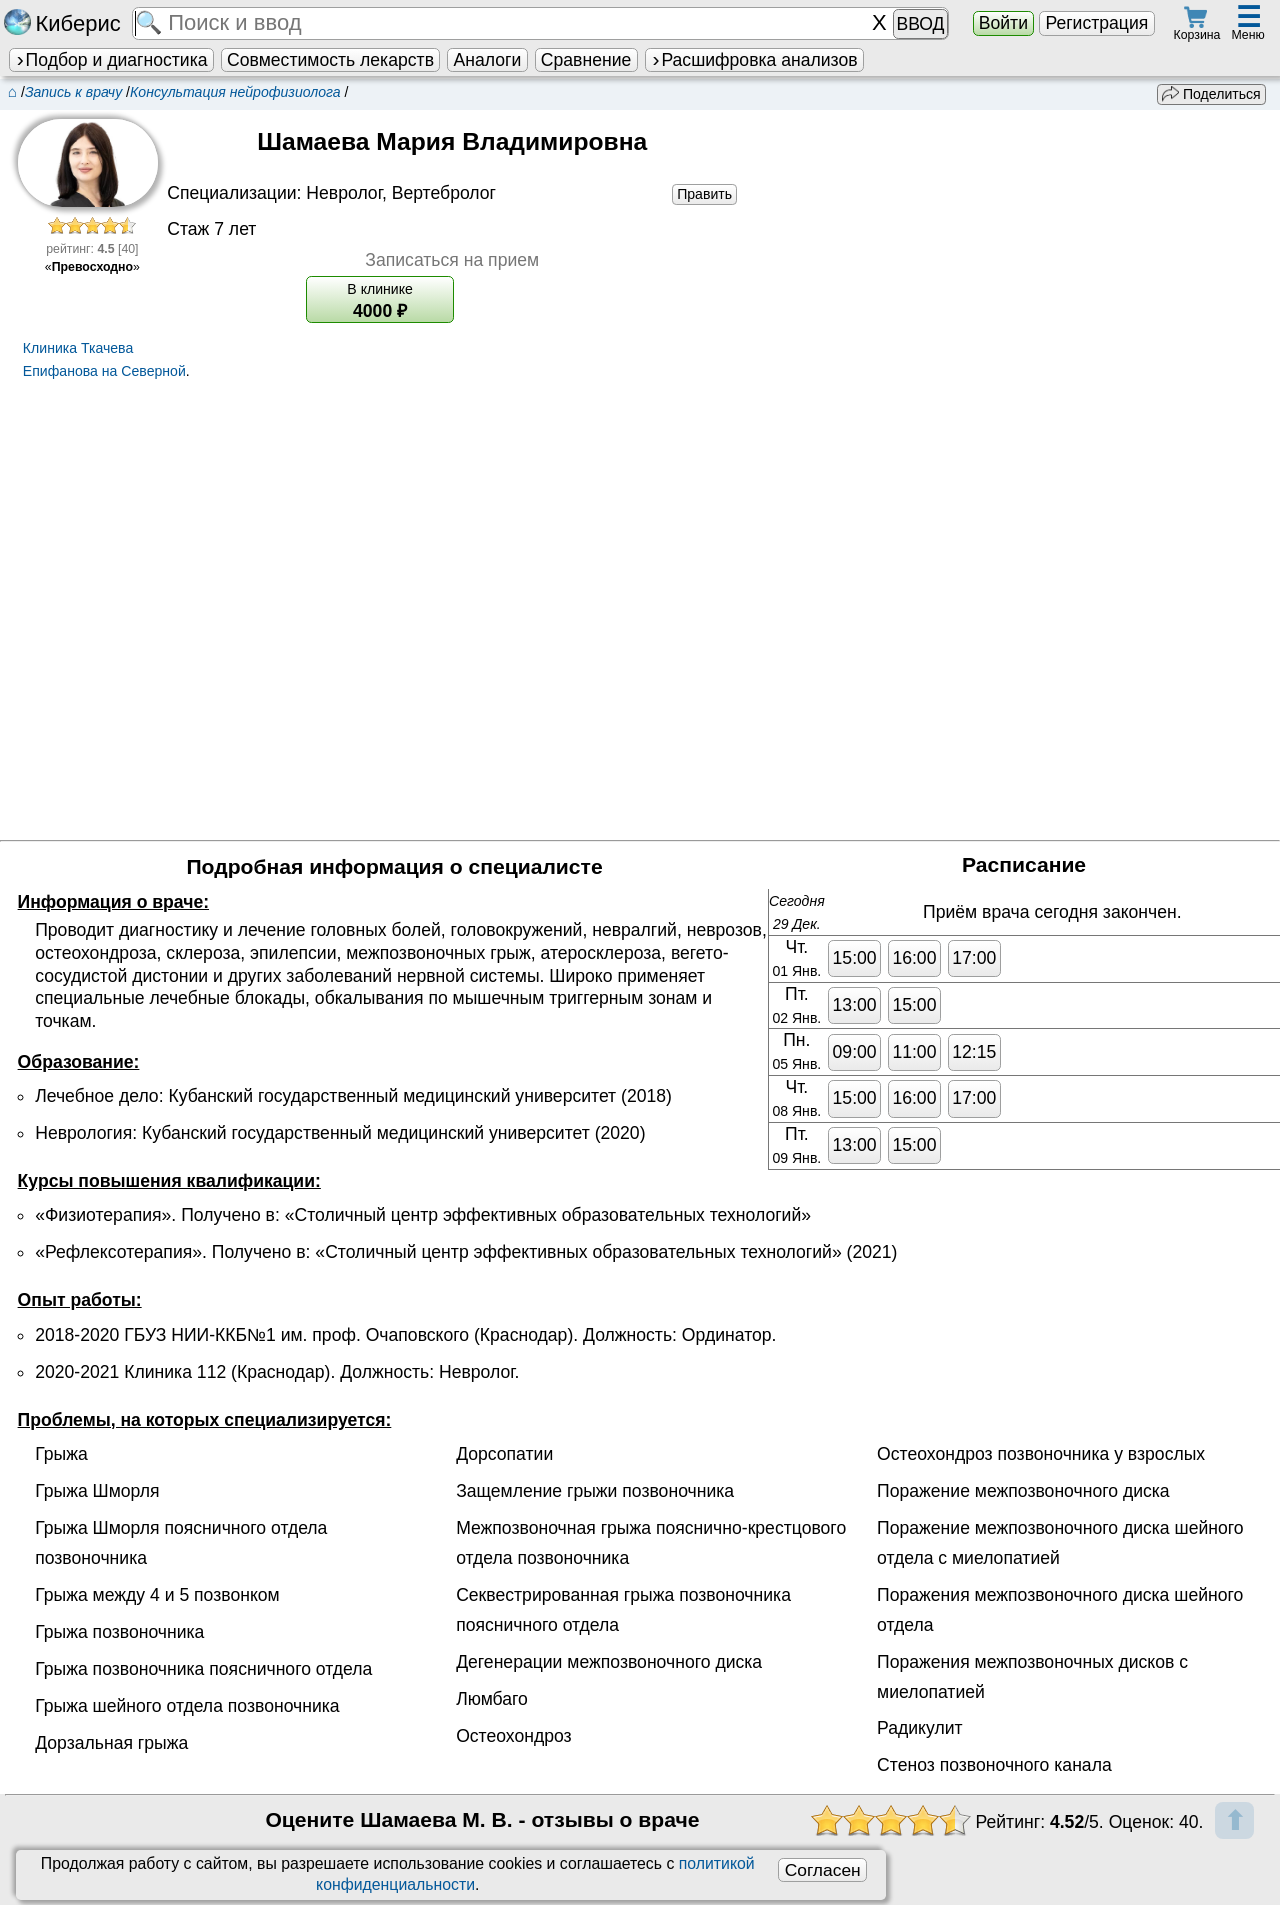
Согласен (823, 1870)
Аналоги (488, 60)
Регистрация (1096, 23)
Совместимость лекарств (330, 60)
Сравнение (586, 60)
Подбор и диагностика (111, 60)
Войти (1003, 23)
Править (704, 194)
